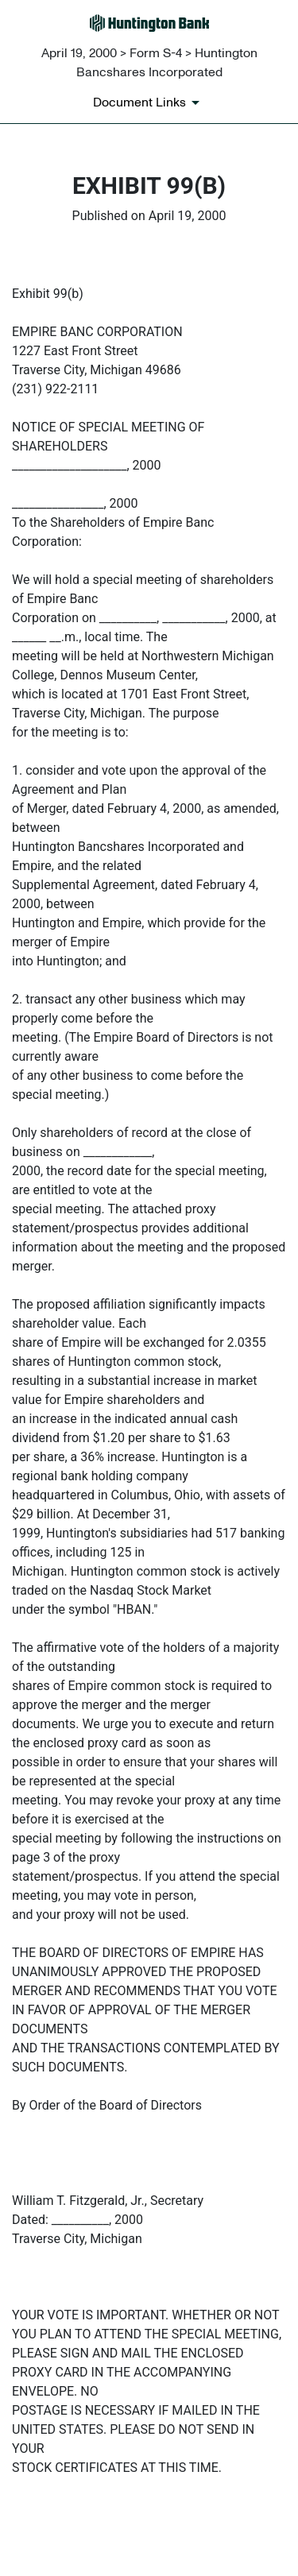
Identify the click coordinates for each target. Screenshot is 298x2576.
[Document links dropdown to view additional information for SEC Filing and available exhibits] (149, 102)
